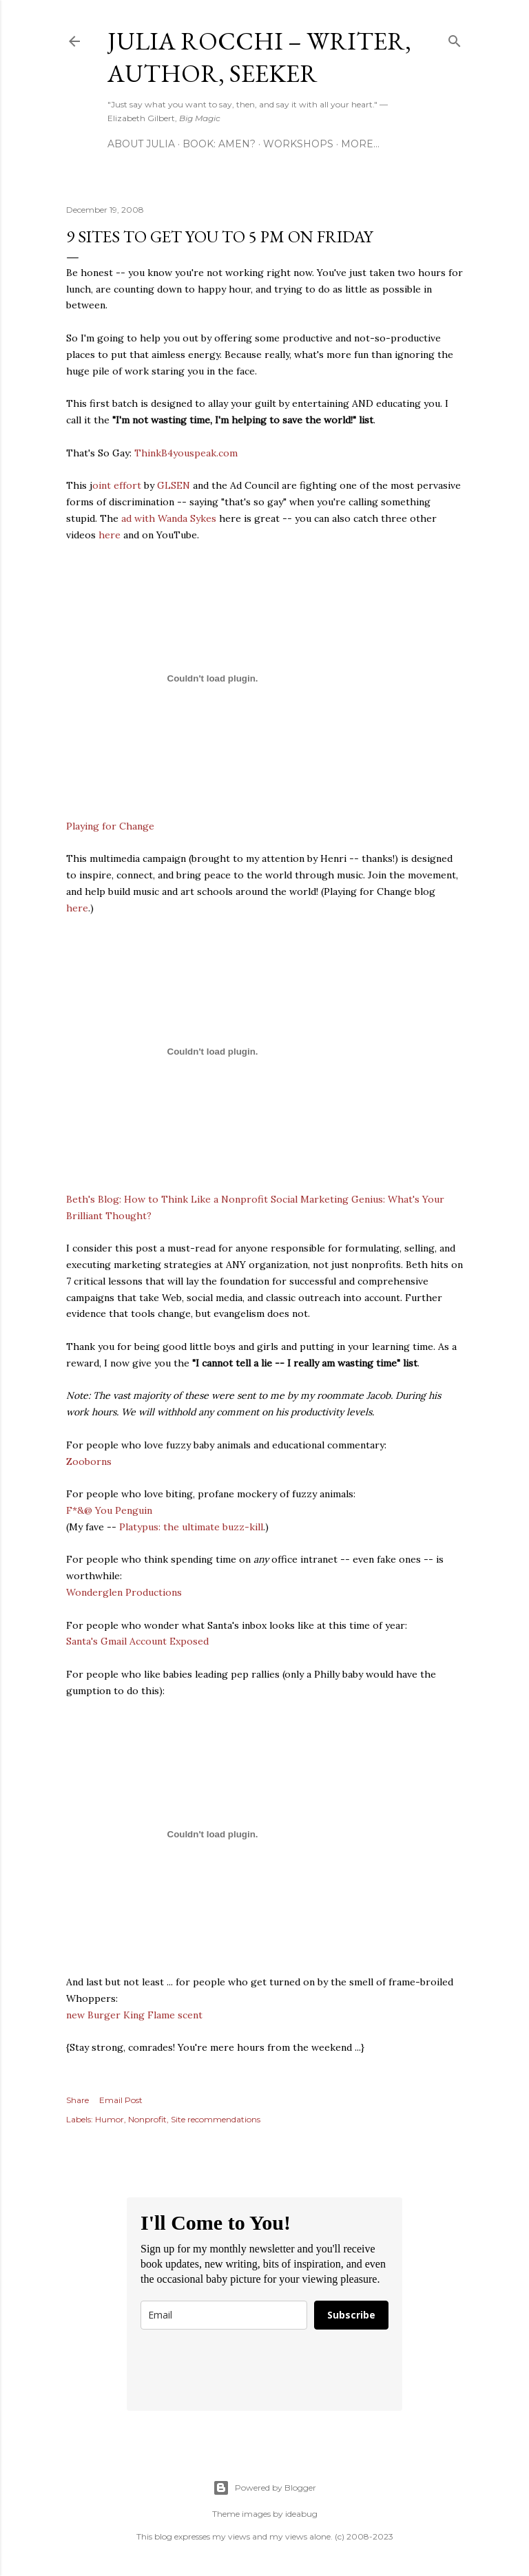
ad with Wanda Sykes (168, 518)
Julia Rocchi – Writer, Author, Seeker (259, 57)
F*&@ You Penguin (109, 1510)
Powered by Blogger (264, 2488)
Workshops (298, 144)
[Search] (454, 38)
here (109, 535)
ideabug (301, 2514)
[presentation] (245, 2370)
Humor (109, 2119)
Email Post (121, 2100)
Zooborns (89, 1461)
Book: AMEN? (219, 144)
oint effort (116, 485)
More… (360, 144)
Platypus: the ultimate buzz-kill (191, 1527)
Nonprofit (147, 2119)
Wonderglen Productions (124, 1592)
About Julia (141, 144)
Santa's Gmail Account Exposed (137, 1641)
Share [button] (77, 2100)
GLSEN (173, 485)
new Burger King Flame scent (134, 2015)
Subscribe (351, 2314)
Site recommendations (215, 2119)
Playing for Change (110, 826)
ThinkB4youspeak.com (186, 453)
